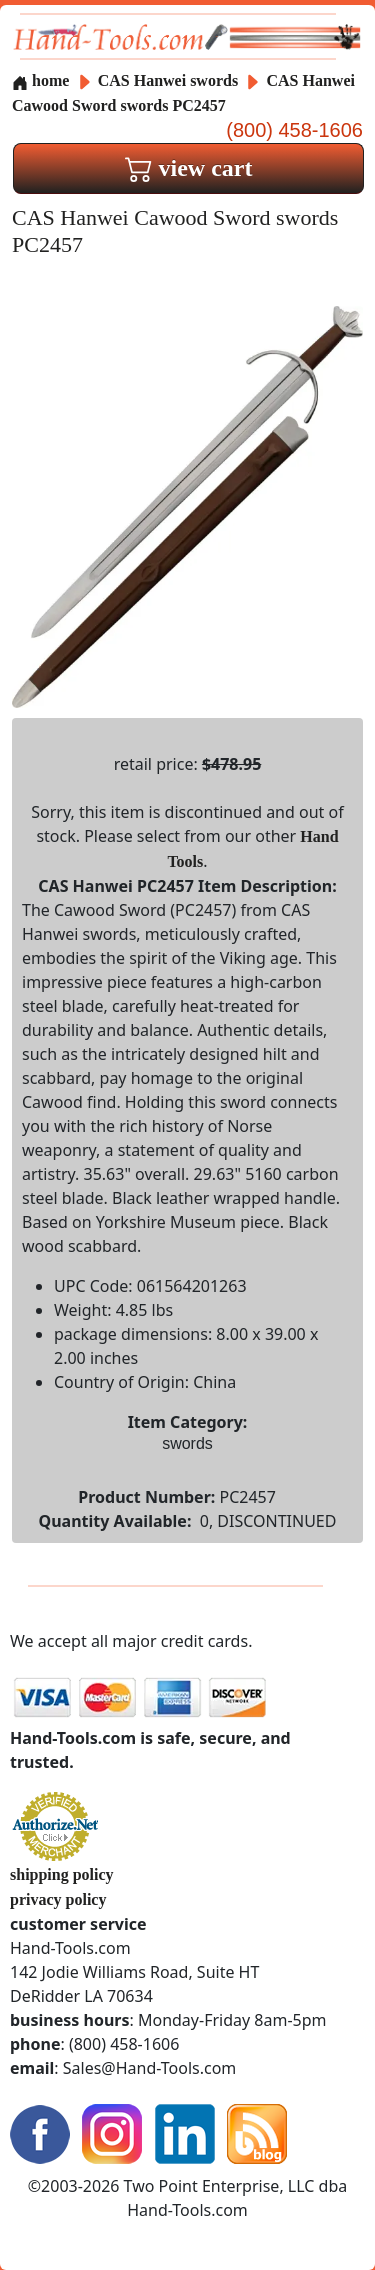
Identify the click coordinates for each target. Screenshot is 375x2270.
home (40, 80)
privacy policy (58, 1899)
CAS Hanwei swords (168, 80)
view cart (189, 168)
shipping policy (62, 1874)
